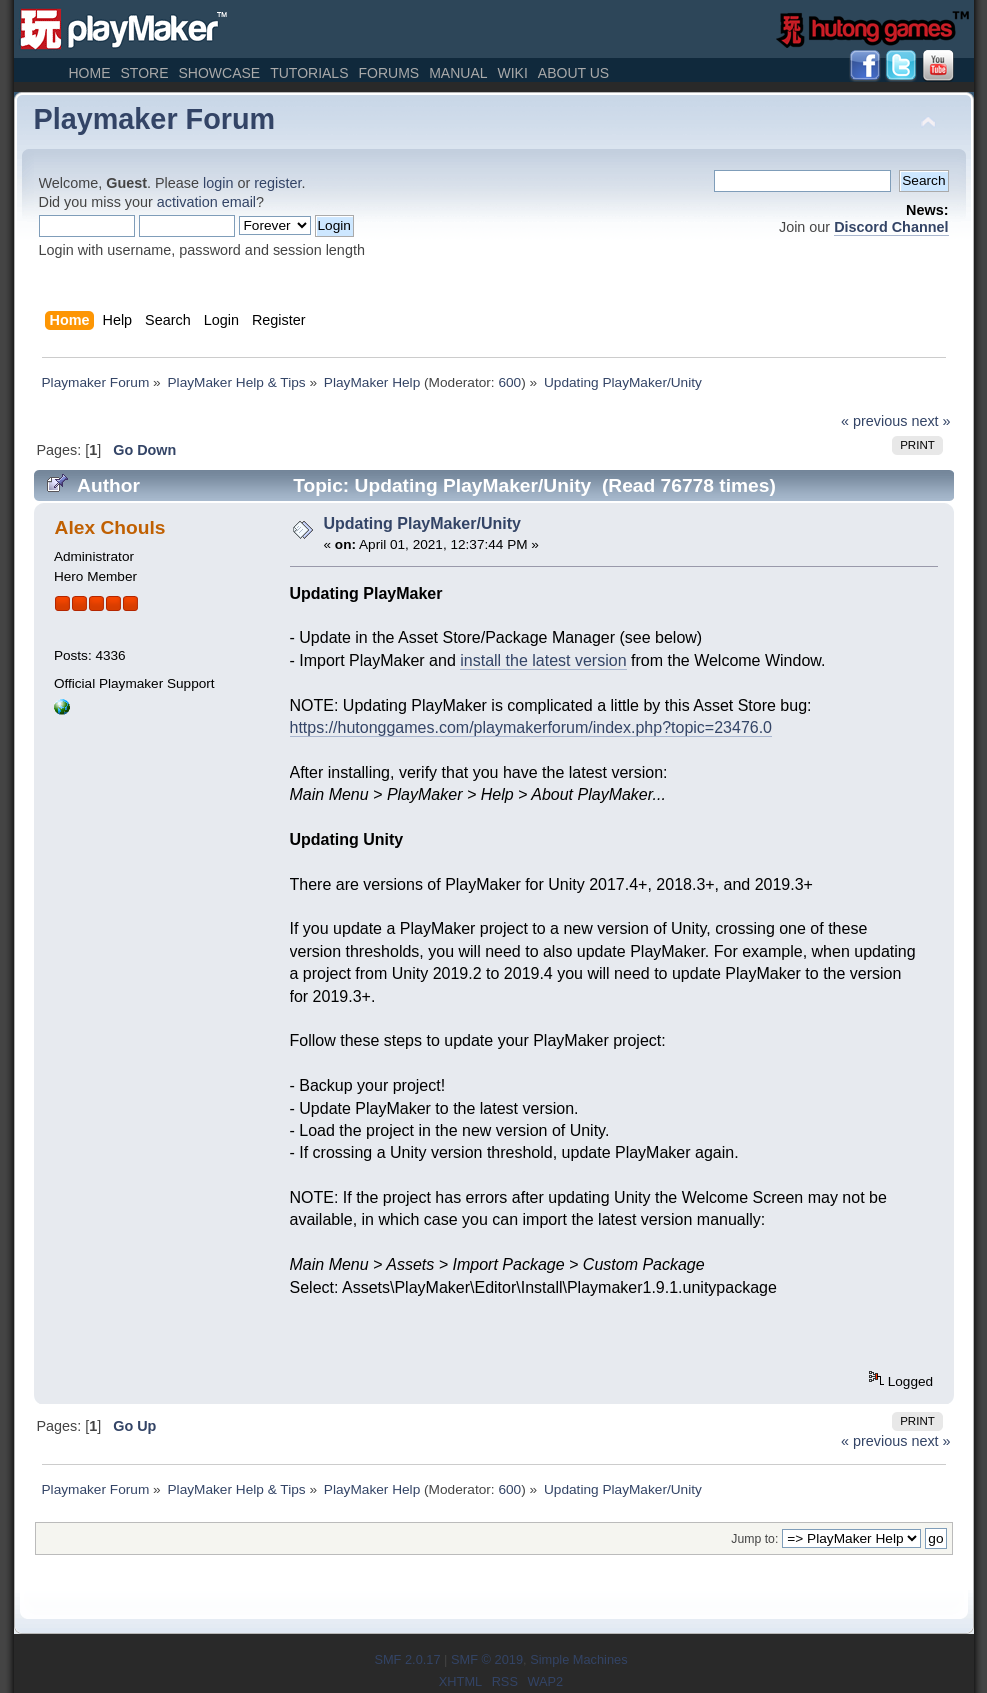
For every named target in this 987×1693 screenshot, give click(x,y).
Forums (388, 73)
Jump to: (754, 1539)
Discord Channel (891, 227)
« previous (874, 421)
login (218, 183)
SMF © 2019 (487, 1659)
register (277, 183)
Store (145, 73)
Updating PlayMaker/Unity (422, 523)
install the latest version (543, 660)
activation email (206, 202)
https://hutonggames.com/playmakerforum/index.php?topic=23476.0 (531, 727)
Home (90, 73)
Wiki (513, 73)
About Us (573, 73)
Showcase (219, 73)
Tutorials (309, 73)
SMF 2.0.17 (407, 1659)
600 (509, 382)
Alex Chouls (110, 527)
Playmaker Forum (155, 119)
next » (930, 421)
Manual (458, 73)
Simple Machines (578, 1659)
